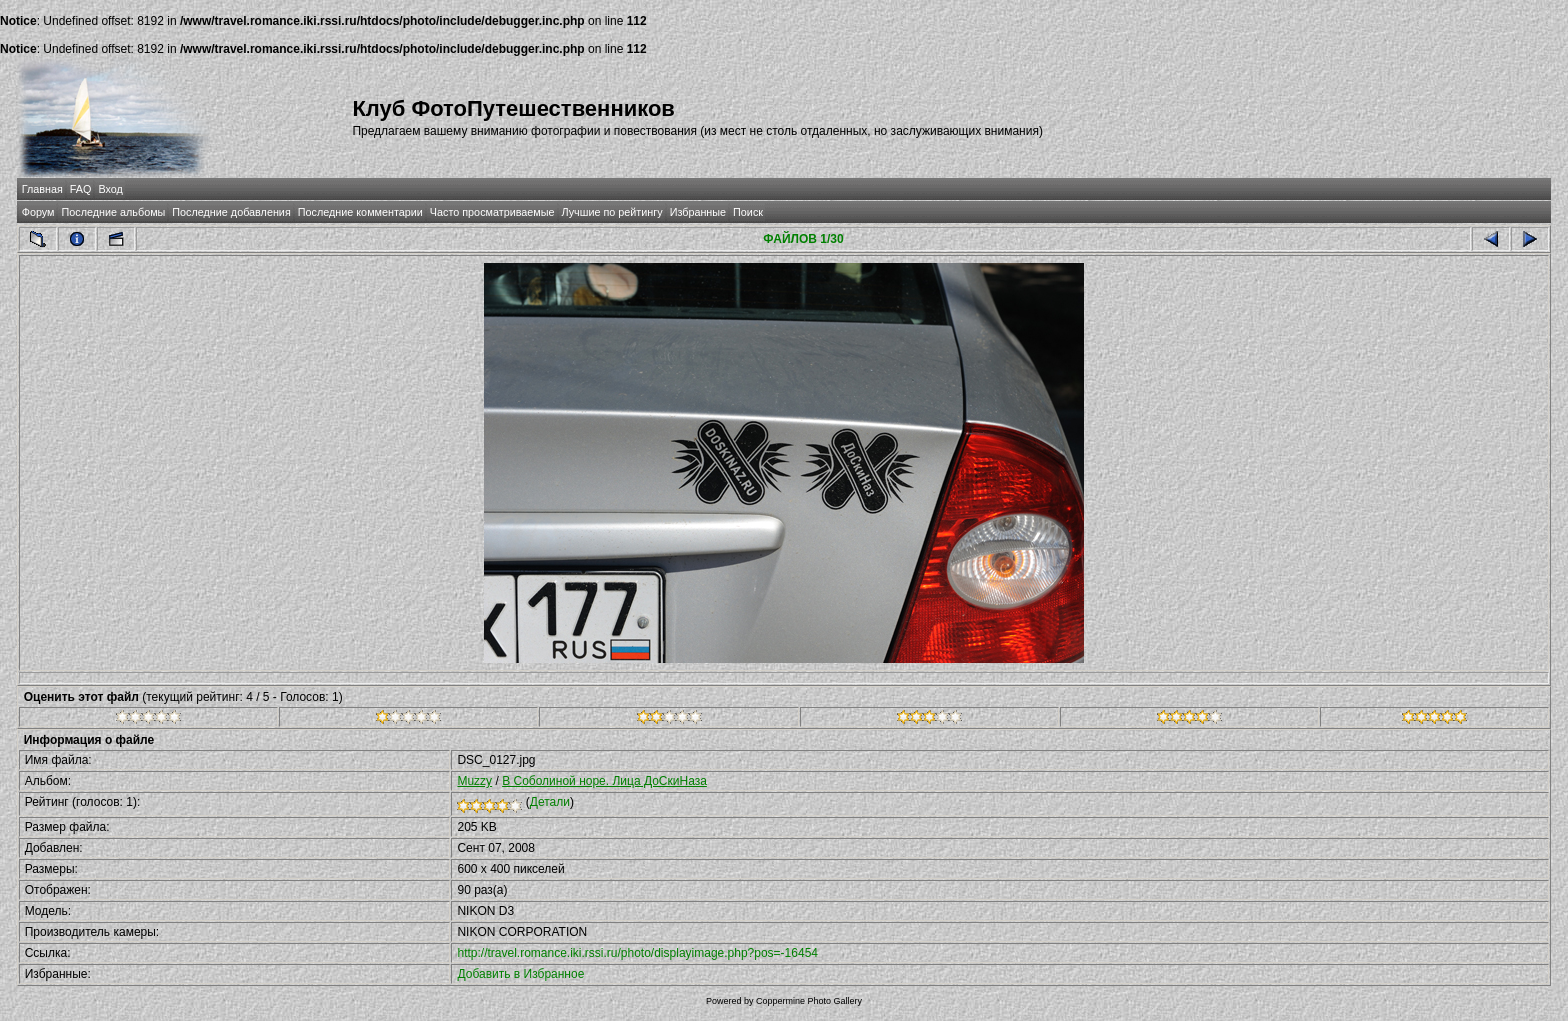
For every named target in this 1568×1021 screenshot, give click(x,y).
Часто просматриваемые (492, 212)
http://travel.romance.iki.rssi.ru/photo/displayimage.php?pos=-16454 (637, 953)
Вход (110, 189)
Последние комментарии (360, 212)
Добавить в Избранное (520, 974)
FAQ (81, 189)
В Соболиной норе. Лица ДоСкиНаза (604, 781)
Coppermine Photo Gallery (809, 1001)
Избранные (698, 212)
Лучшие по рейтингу (612, 212)
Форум (38, 212)
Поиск (748, 212)
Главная (42, 189)
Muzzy (474, 781)
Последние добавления (231, 212)
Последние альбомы (113, 212)
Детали (550, 802)
